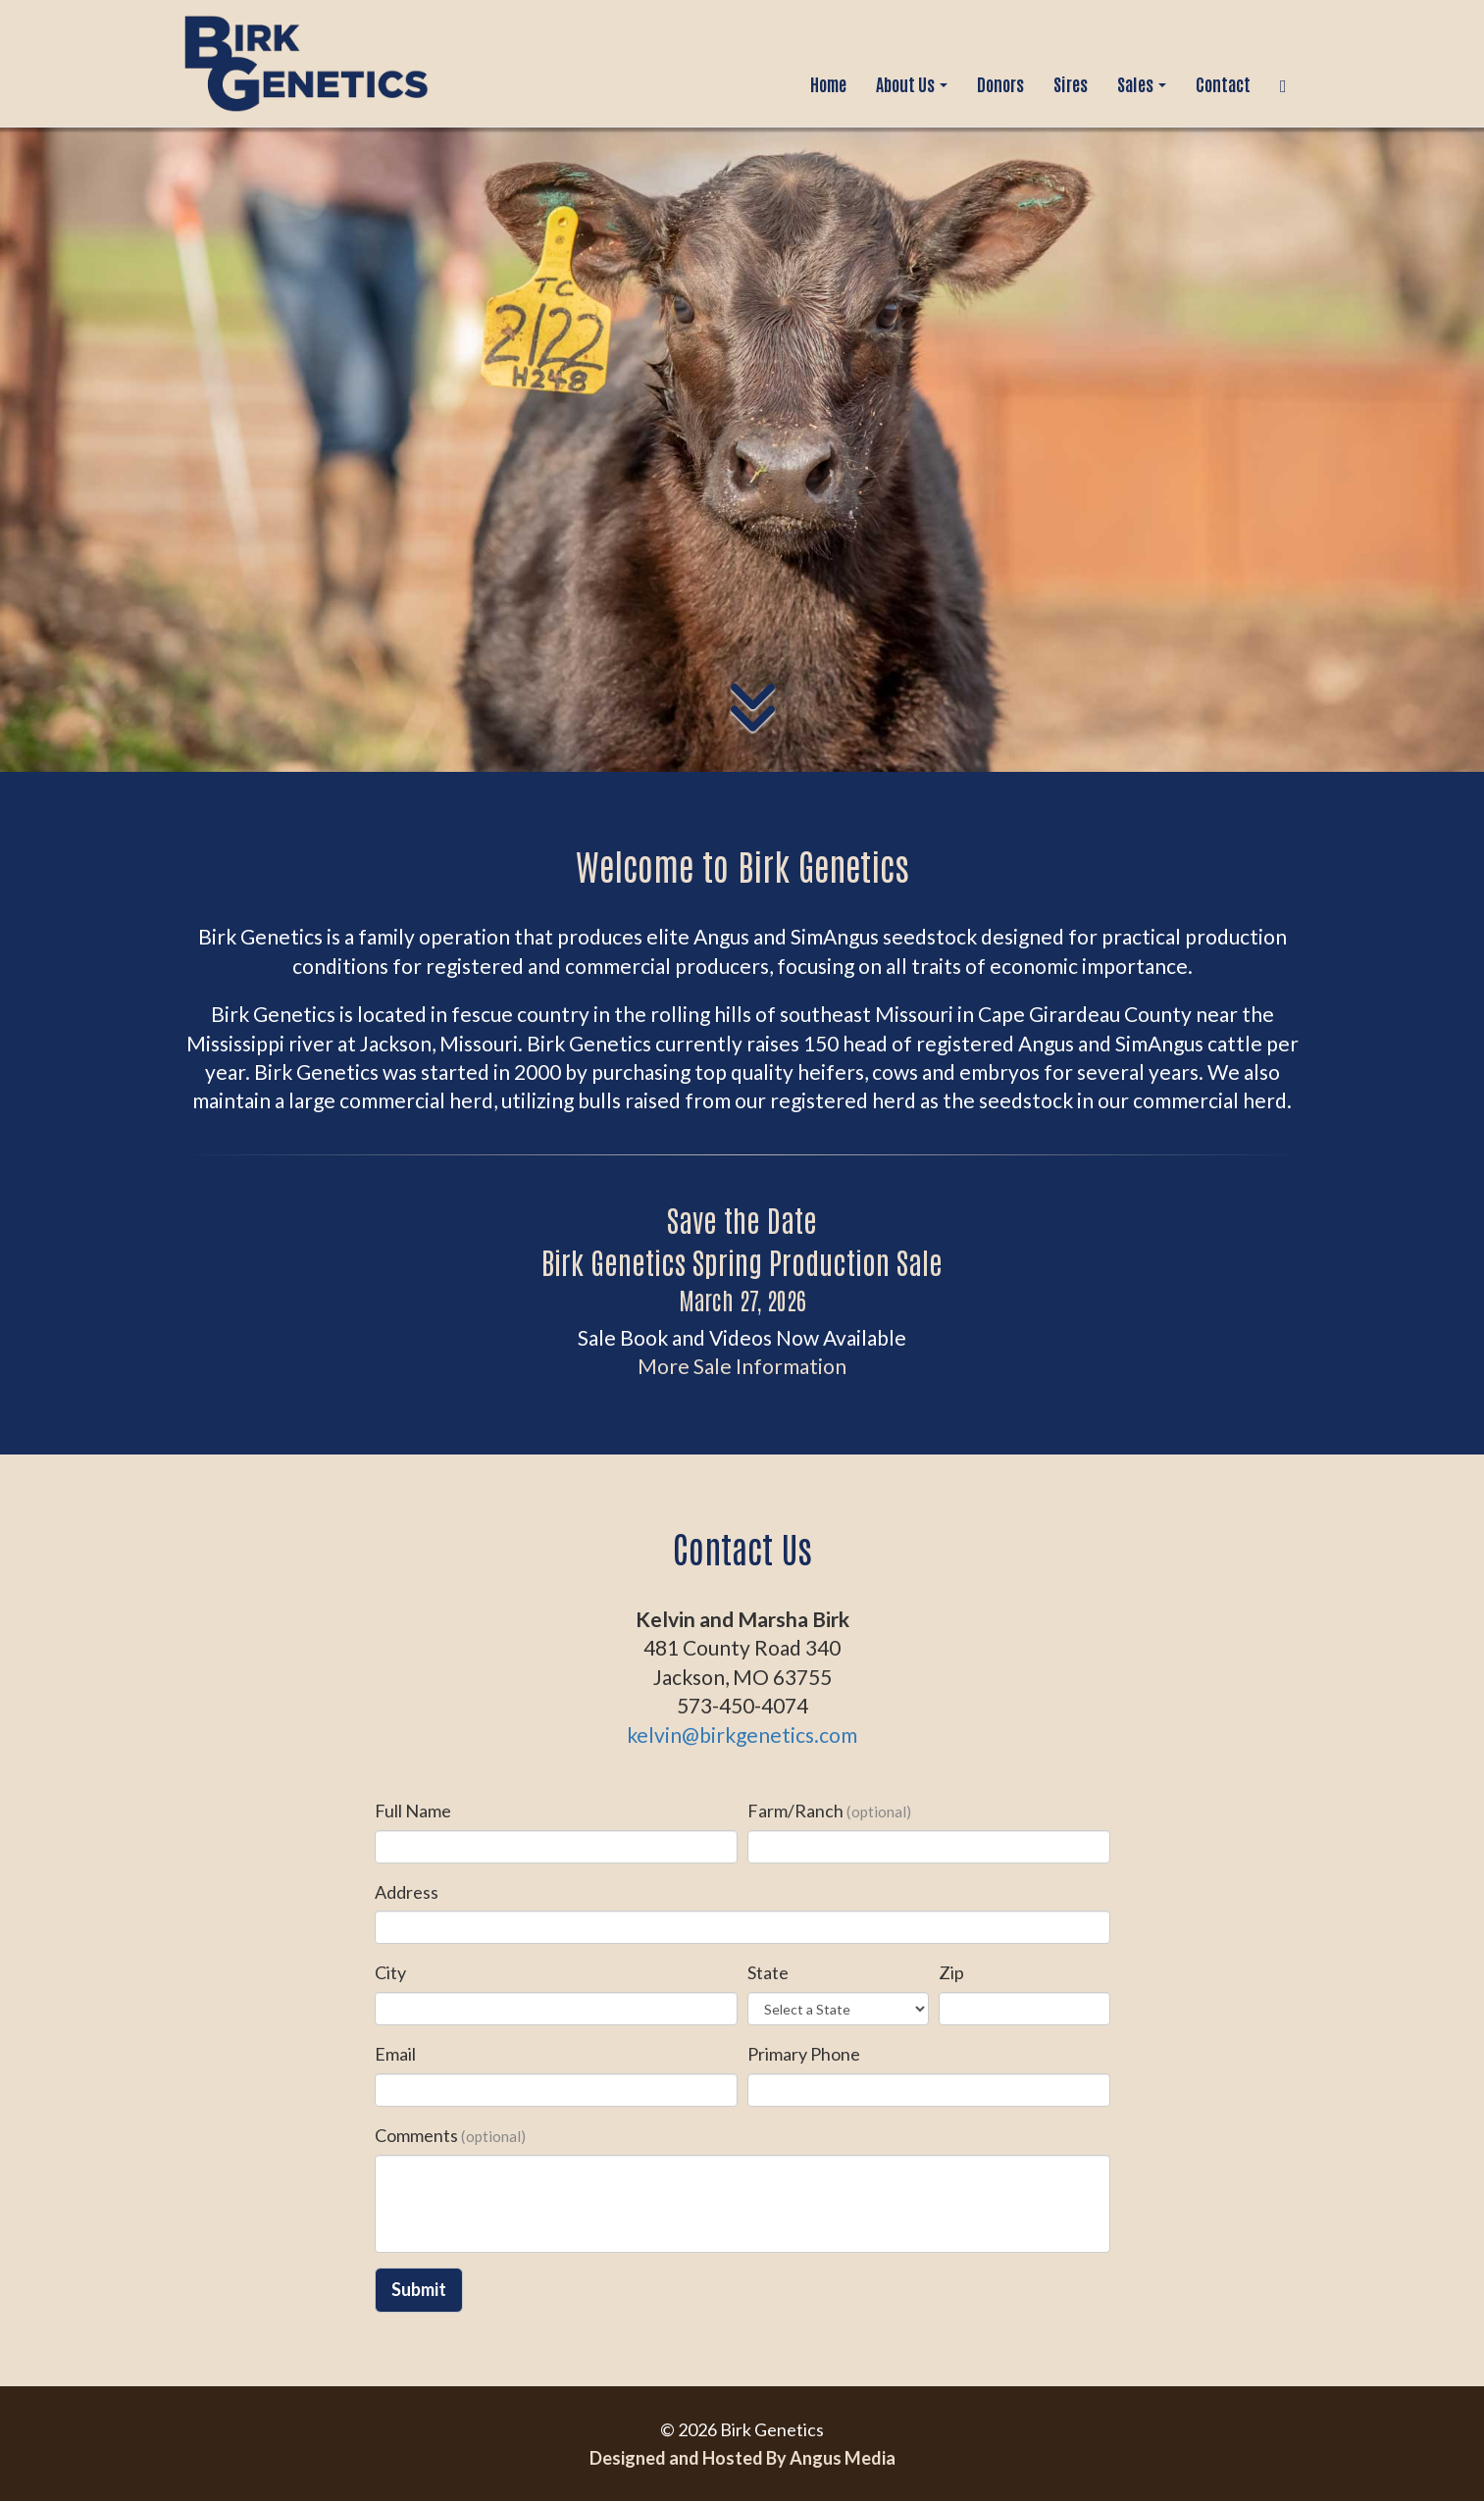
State (768, 1972)
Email (395, 2054)
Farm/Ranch (829, 1810)
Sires (1070, 83)
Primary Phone (803, 2054)
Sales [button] (1141, 83)
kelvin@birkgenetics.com (742, 1734)
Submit (418, 2289)
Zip (951, 1972)
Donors (1000, 83)
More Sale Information (742, 1365)
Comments (450, 2135)
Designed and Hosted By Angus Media (742, 2458)
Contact (1223, 83)
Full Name (413, 1810)
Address (406, 1892)
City (390, 1972)
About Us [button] (911, 83)
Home (828, 83)
